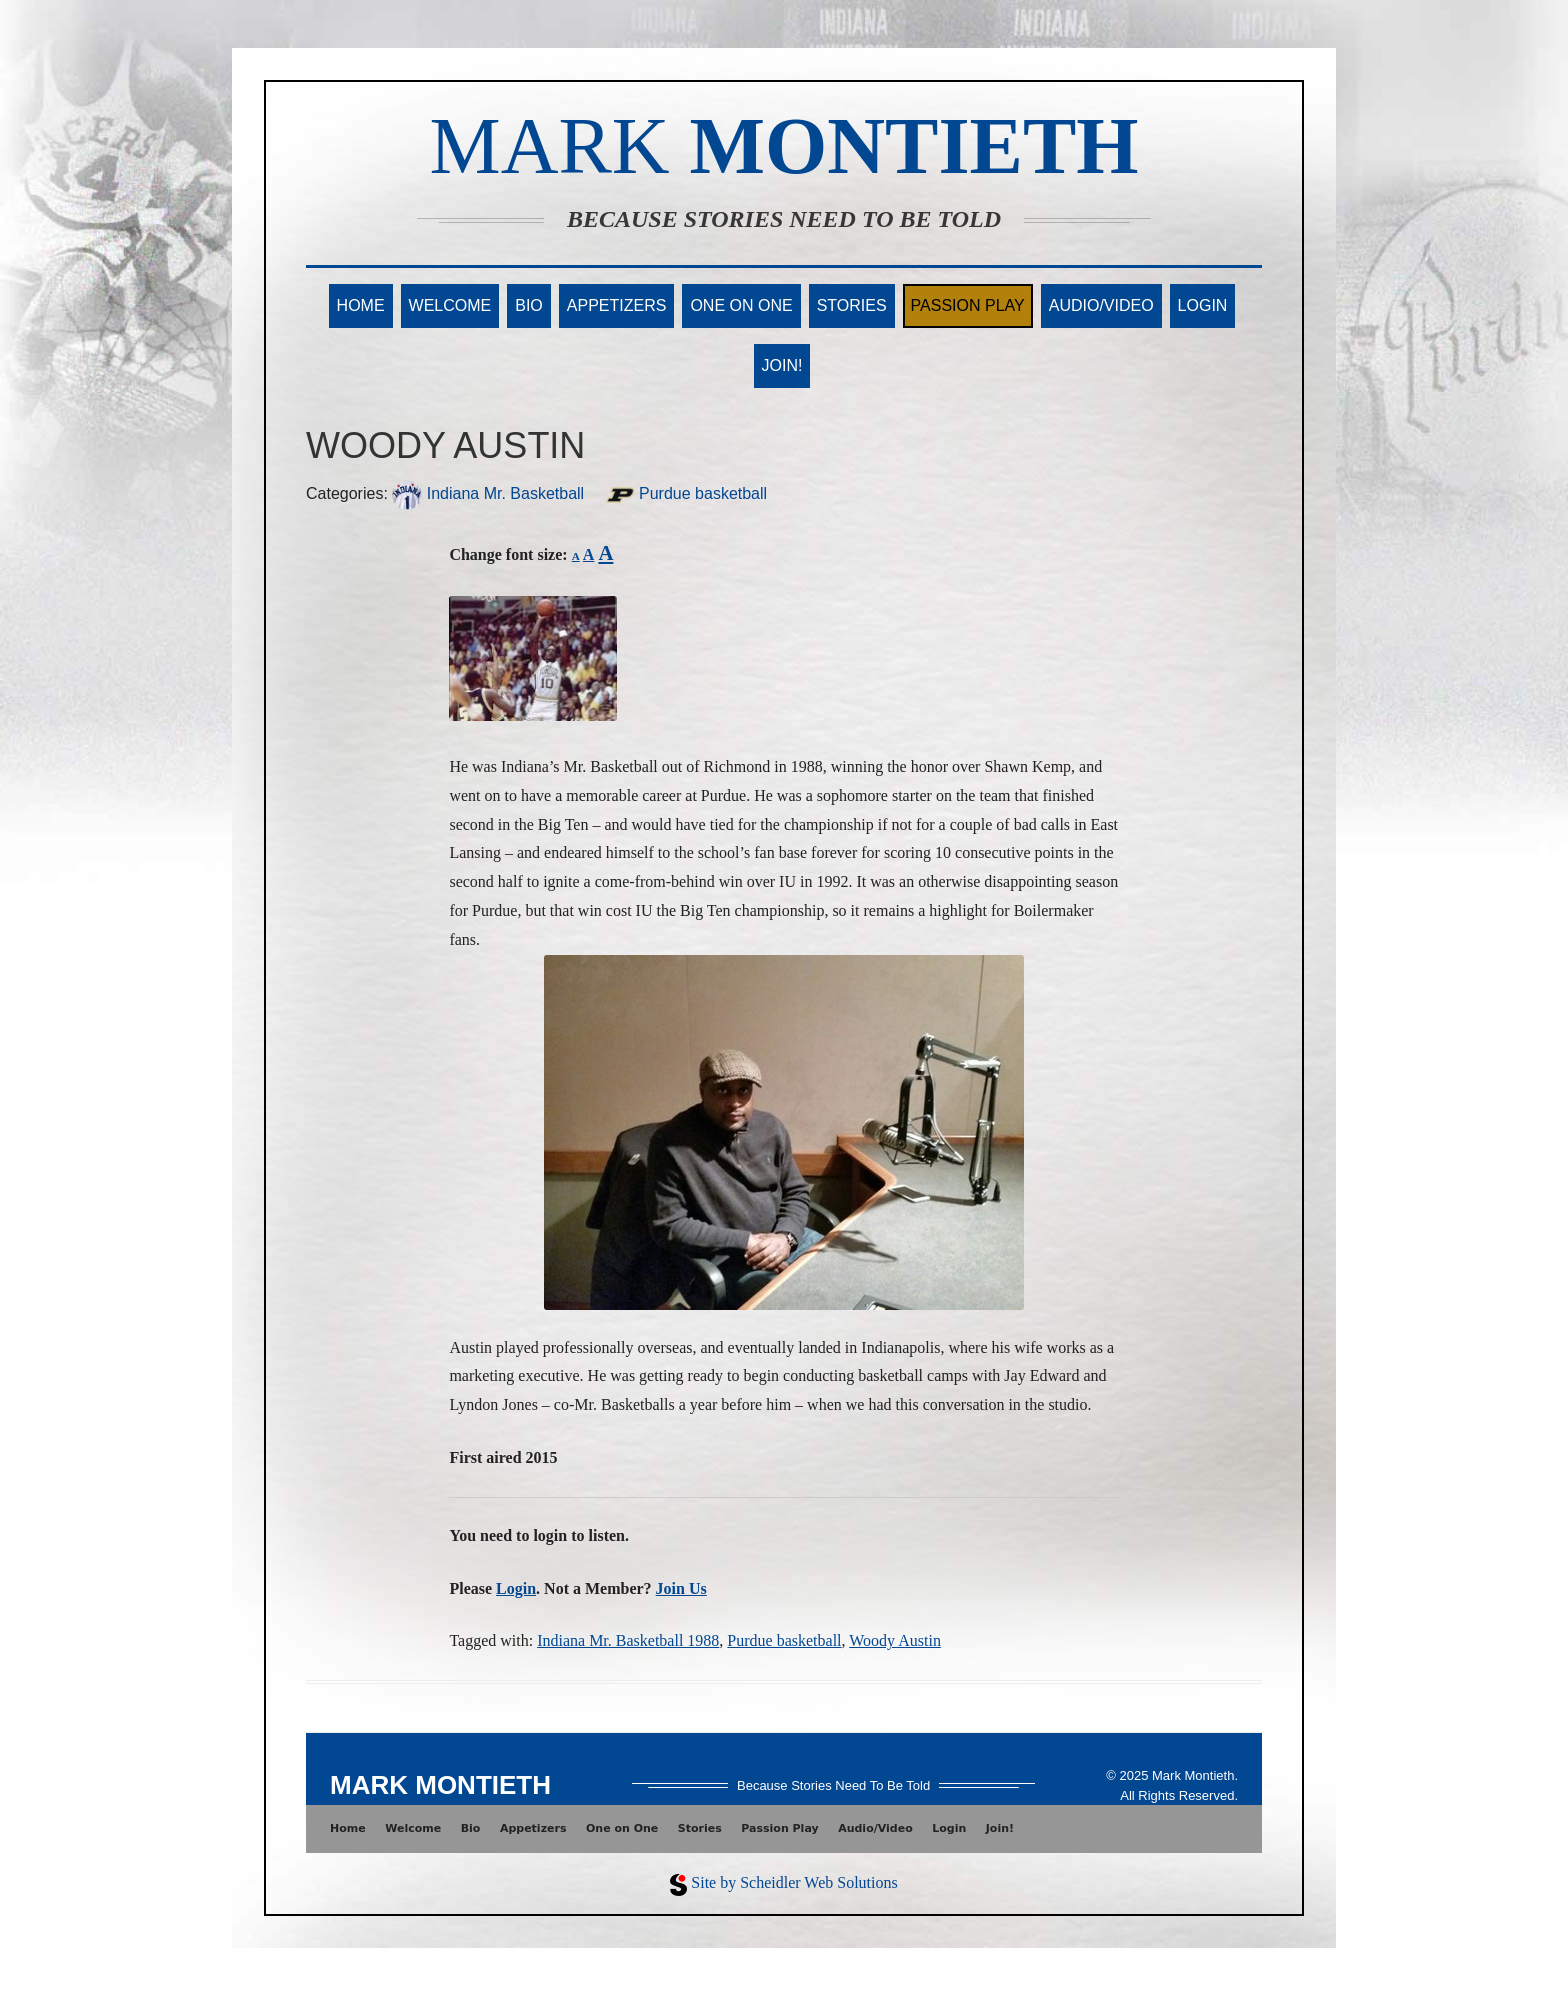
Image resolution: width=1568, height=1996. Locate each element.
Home (361, 305)
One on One (741, 305)
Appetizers (617, 305)
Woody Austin (895, 1640)
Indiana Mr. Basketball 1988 (628, 1640)
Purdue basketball (686, 493)
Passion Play (968, 305)
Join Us (681, 1588)
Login (1203, 305)
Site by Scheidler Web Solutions (794, 1882)
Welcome (450, 305)
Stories (852, 305)
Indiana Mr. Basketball (488, 493)
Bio (529, 305)
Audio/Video (1101, 305)
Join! (782, 365)
